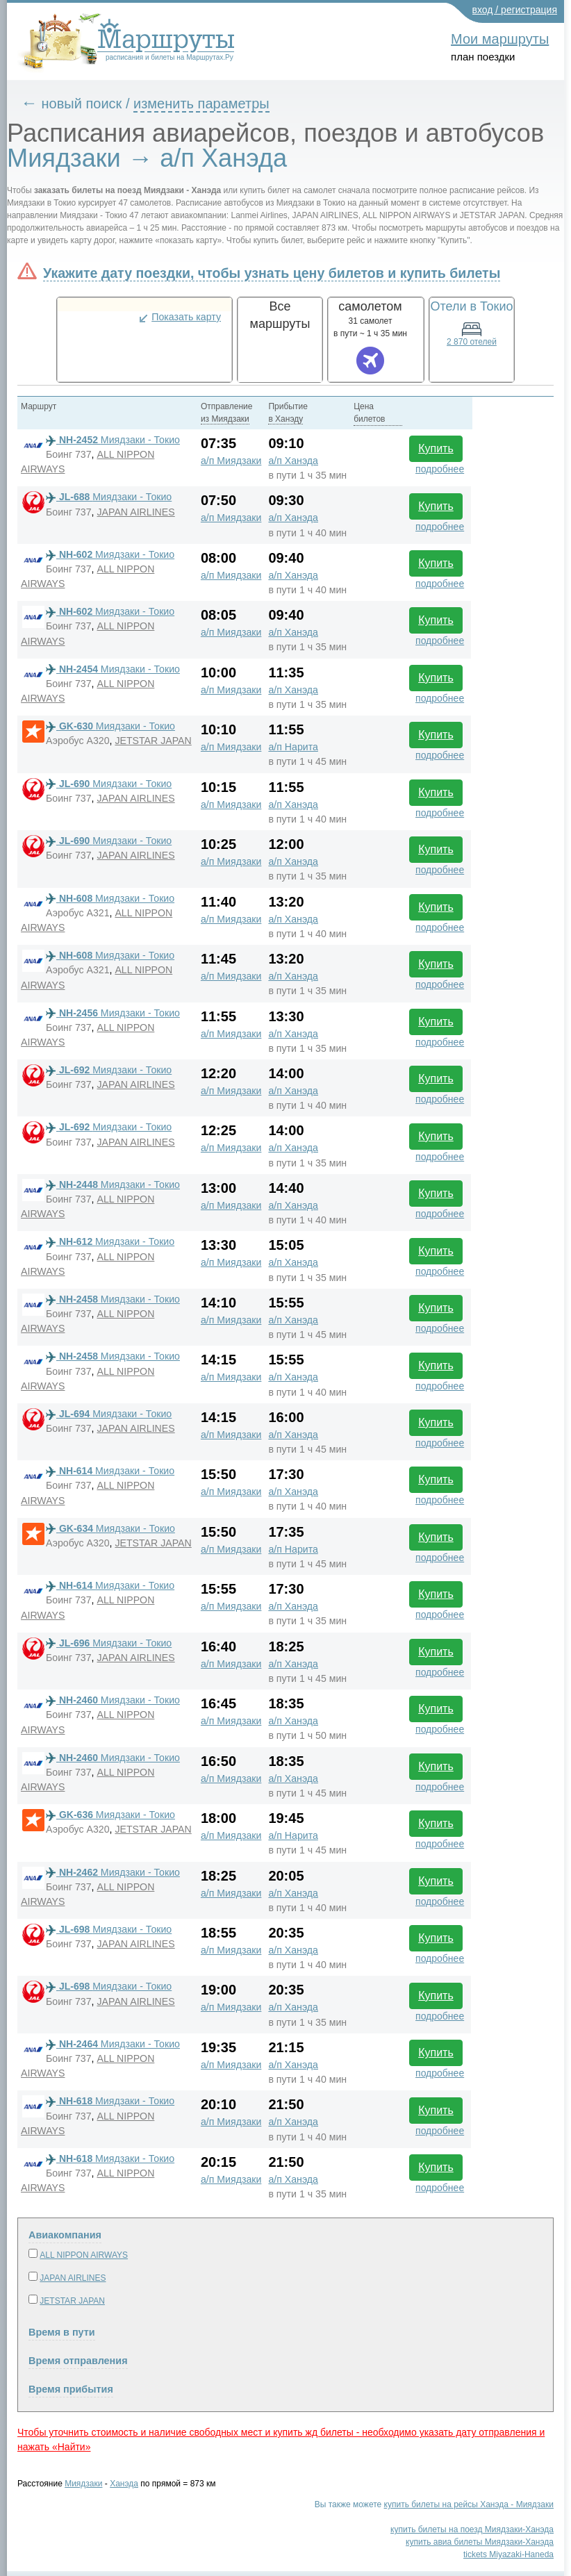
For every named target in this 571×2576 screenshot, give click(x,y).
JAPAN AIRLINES (135, 512)
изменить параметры (201, 103)
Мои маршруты (500, 39)
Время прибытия (70, 2389)
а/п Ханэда (293, 460)
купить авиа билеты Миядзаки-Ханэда (480, 2542)
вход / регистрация (515, 9)
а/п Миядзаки (231, 460)
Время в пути (61, 2332)
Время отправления (78, 2360)
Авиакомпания (64, 2234)
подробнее (439, 468)
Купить (436, 448)
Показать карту (186, 316)
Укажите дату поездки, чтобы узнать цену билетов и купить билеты (271, 273)
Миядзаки (83, 2483)
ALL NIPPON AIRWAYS (84, 2255)
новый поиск (82, 103)
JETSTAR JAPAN (153, 740)
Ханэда (124, 2483)
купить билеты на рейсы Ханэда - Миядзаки (469, 2504)
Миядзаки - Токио (113, 439)
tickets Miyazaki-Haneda (508, 2554)
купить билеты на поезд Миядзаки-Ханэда (472, 2529)
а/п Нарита (292, 746)
